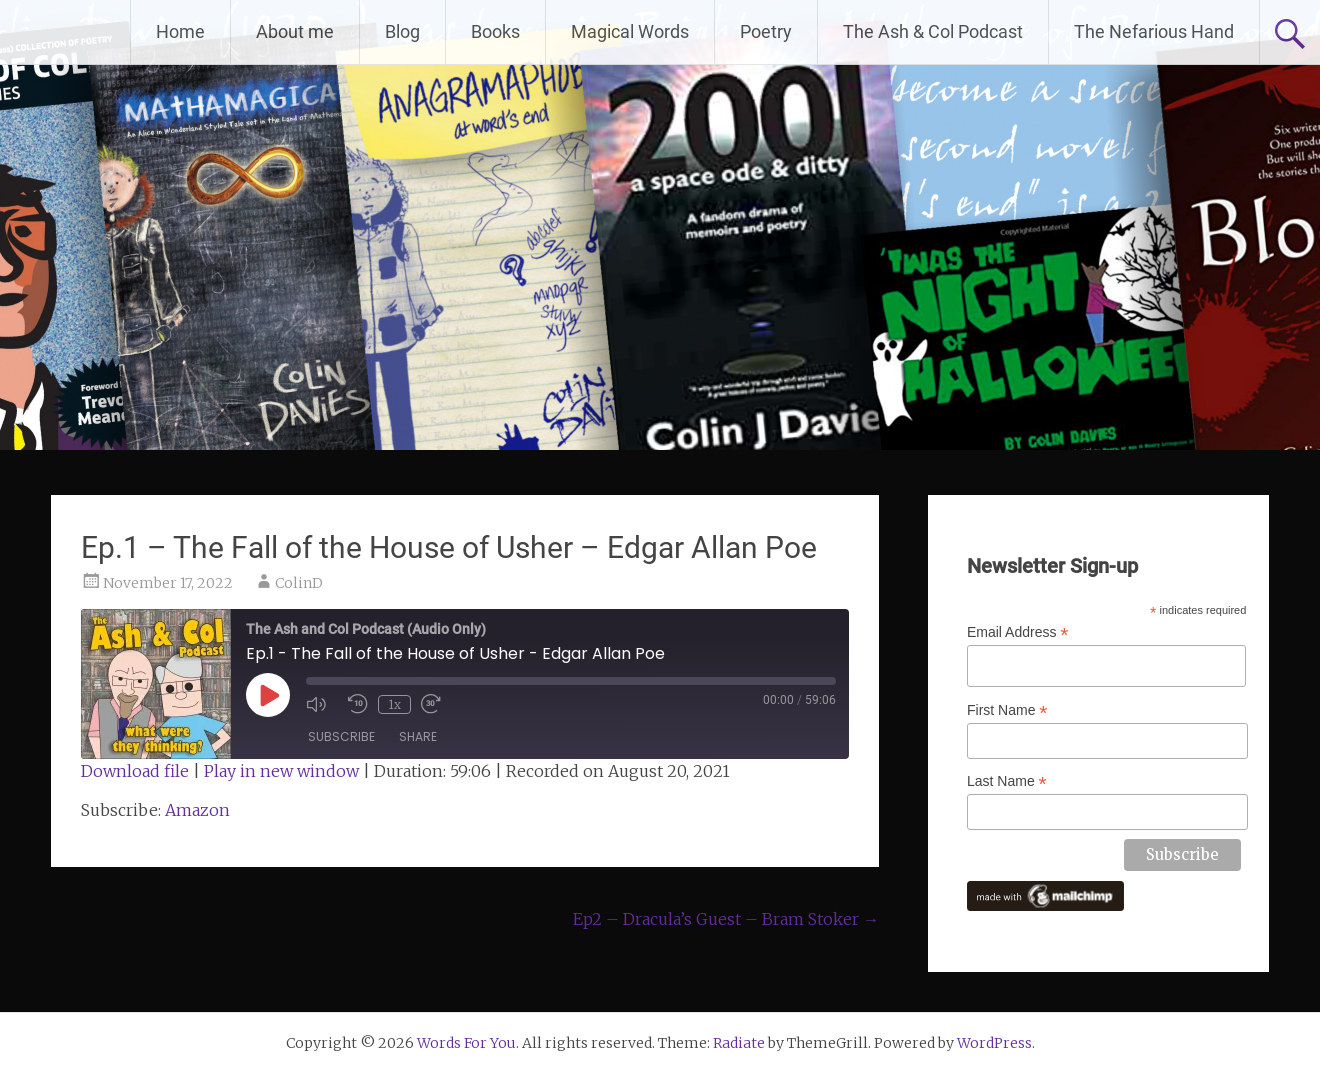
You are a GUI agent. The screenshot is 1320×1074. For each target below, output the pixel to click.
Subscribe (341, 736)
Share (418, 736)
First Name (1007, 710)
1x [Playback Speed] (394, 704)
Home (180, 31)
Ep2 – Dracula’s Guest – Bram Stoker (726, 919)
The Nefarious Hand (1154, 31)
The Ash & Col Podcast (933, 31)
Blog (402, 31)
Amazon (197, 810)
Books (495, 31)
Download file (135, 771)
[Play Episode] (268, 695)
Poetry (766, 31)
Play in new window (281, 771)
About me (295, 31)
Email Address (1018, 632)
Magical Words (630, 31)
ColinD (299, 583)
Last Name (1007, 781)
